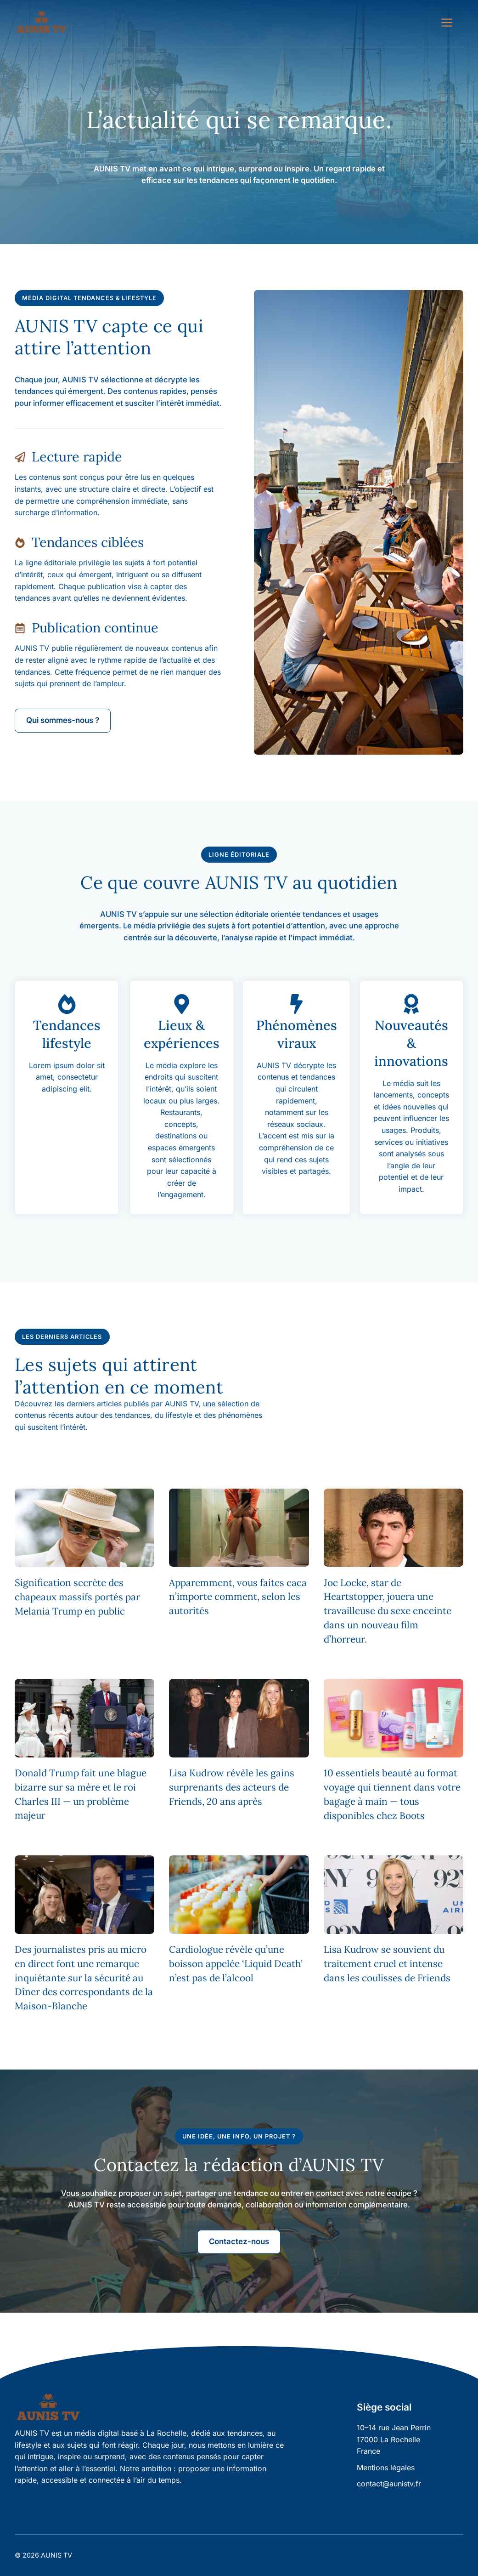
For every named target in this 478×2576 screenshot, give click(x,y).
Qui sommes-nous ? (62, 720)
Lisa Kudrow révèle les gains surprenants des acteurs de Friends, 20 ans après (231, 1787)
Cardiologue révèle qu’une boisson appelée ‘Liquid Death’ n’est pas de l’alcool (236, 1963)
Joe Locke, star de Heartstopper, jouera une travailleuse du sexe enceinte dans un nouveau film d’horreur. (387, 1610)
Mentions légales (386, 2467)
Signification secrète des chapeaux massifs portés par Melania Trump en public (77, 1596)
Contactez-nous (239, 2241)
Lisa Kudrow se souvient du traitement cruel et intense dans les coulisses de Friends (387, 1963)
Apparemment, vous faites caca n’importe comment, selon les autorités (238, 1596)
